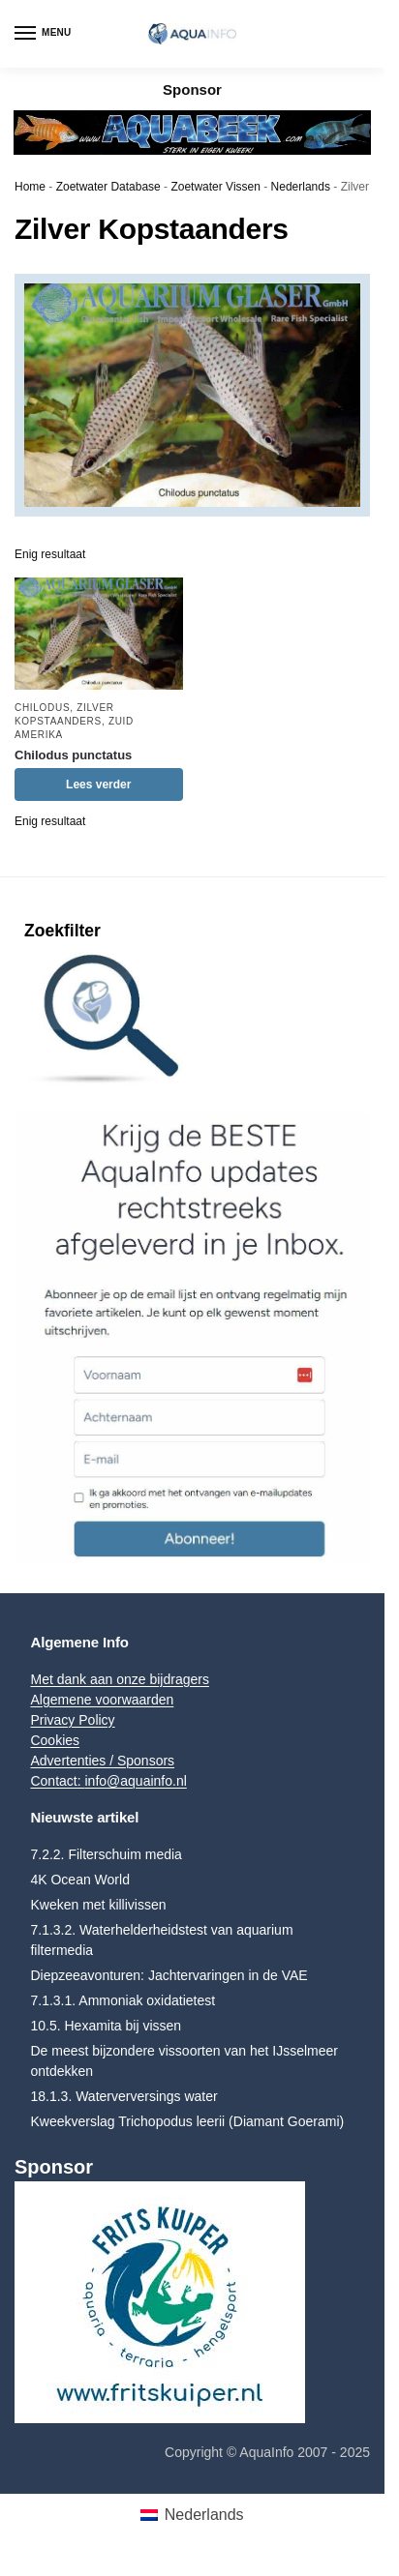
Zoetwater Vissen (215, 186)
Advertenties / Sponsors (102, 1760)
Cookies (54, 1740)
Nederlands (300, 186)
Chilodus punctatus (73, 755)
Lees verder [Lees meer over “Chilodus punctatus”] (98, 784)
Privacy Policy (72, 1720)
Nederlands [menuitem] (204, 2514)
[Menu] (44, 33)
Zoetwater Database (108, 186)
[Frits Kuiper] (192, 2302)
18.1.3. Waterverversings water (123, 2096)
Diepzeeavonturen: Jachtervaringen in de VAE (168, 1975)
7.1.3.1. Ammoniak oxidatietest (122, 2000)
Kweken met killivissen (98, 1904)
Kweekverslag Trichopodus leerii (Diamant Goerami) (187, 2121)
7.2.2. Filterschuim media (105, 1854)
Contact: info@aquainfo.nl (108, 1781)
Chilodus (42, 707)
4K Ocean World (79, 1879)
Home (30, 186)
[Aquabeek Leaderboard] (192, 132)
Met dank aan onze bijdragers (119, 1679)
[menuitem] (192, 2515)
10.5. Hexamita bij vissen (105, 2025)
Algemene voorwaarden (101, 1699)
